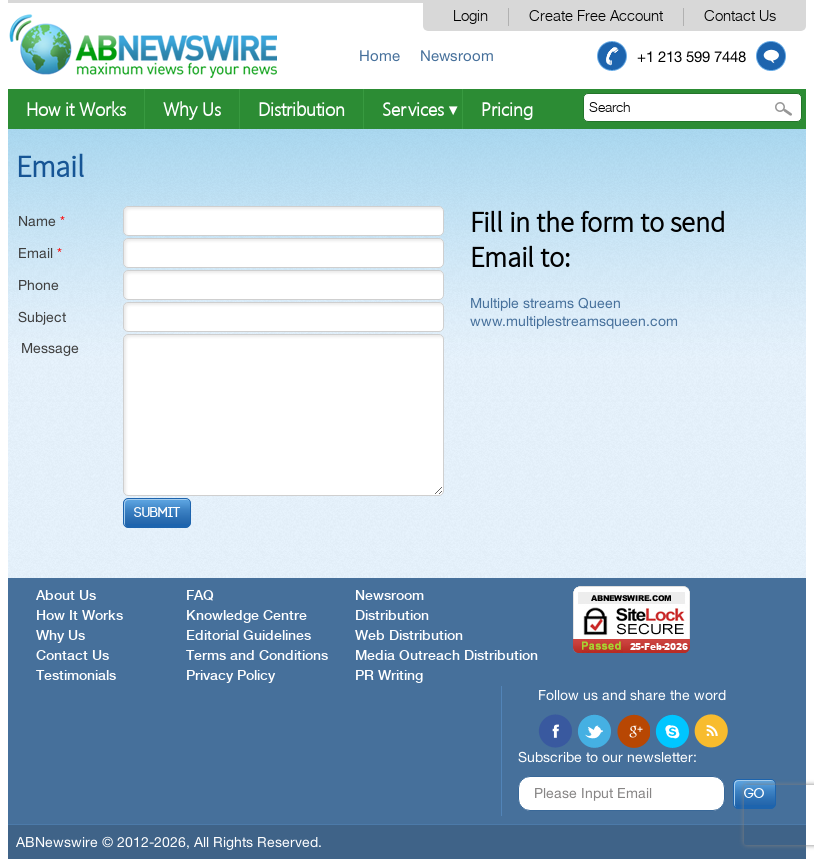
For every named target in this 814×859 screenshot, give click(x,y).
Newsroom (457, 55)
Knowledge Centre (246, 616)
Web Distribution (409, 636)
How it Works (76, 108)
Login (470, 16)
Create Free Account (596, 16)
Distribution (301, 108)
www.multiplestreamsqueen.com (574, 321)
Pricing (507, 108)
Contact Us (740, 16)
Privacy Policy (230, 676)
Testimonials (76, 676)
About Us (66, 596)
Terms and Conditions (257, 656)
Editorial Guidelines (248, 636)
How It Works (79, 616)
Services (413, 108)
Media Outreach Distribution (446, 656)
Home (379, 55)
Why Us (192, 108)
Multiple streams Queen (545, 303)
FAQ (200, 596)
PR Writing (389, 676)
